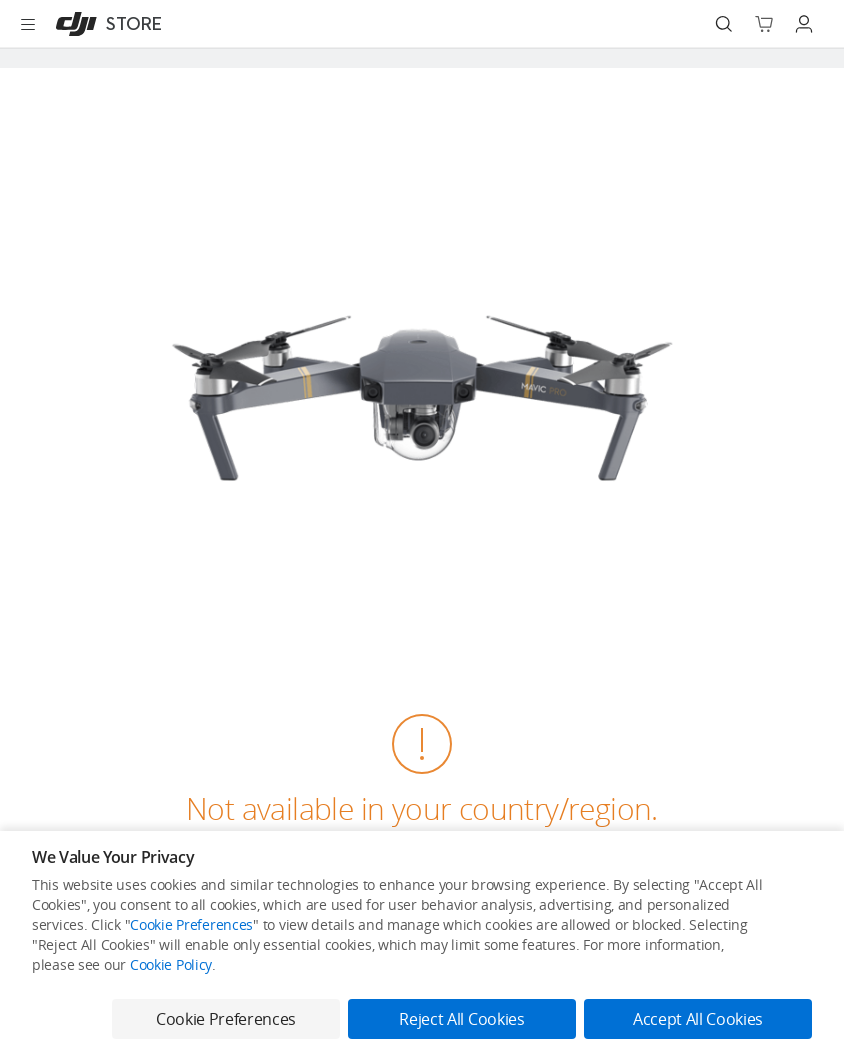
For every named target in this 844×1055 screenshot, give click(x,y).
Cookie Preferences (191, 924)
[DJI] (104, 24)
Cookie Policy (171, 964)
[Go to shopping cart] (764, 24)
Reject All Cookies (461, 1019)
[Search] (724, 24)
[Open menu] (28, 24)
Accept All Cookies (698, 1019)
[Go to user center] (804, 24)
